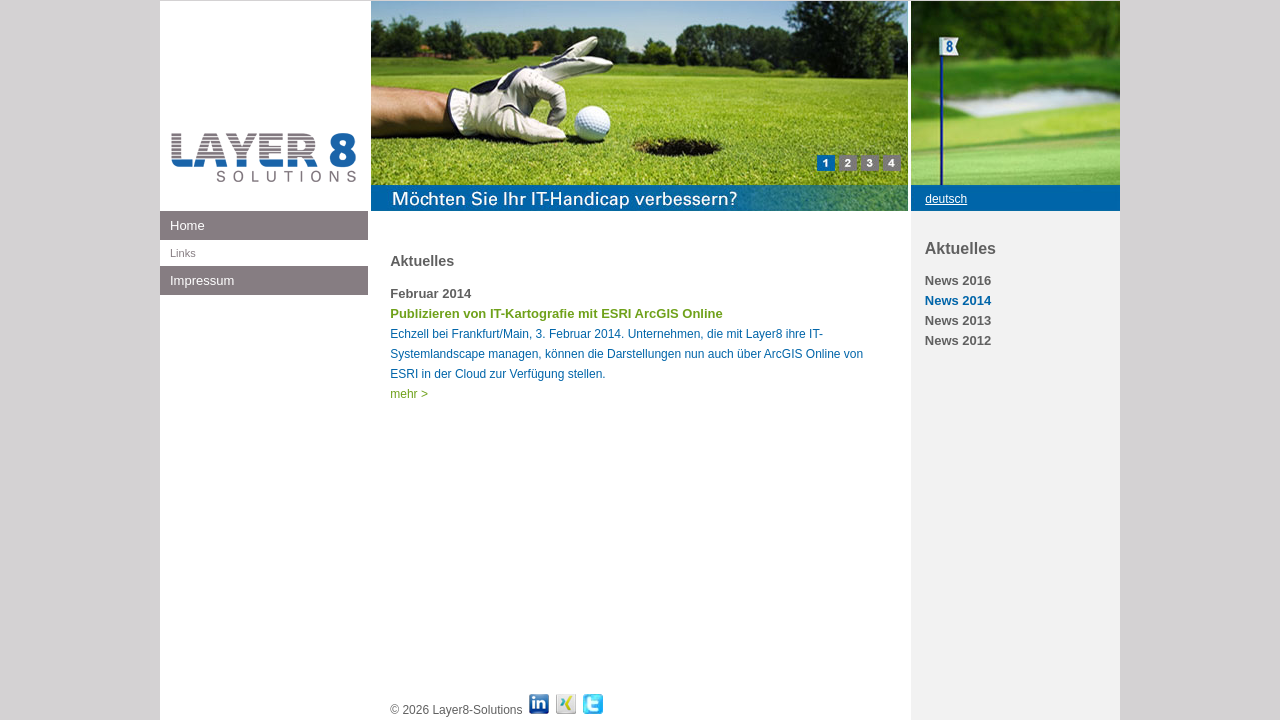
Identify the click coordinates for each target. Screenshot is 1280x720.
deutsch (946, 199)
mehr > (409, 394)
